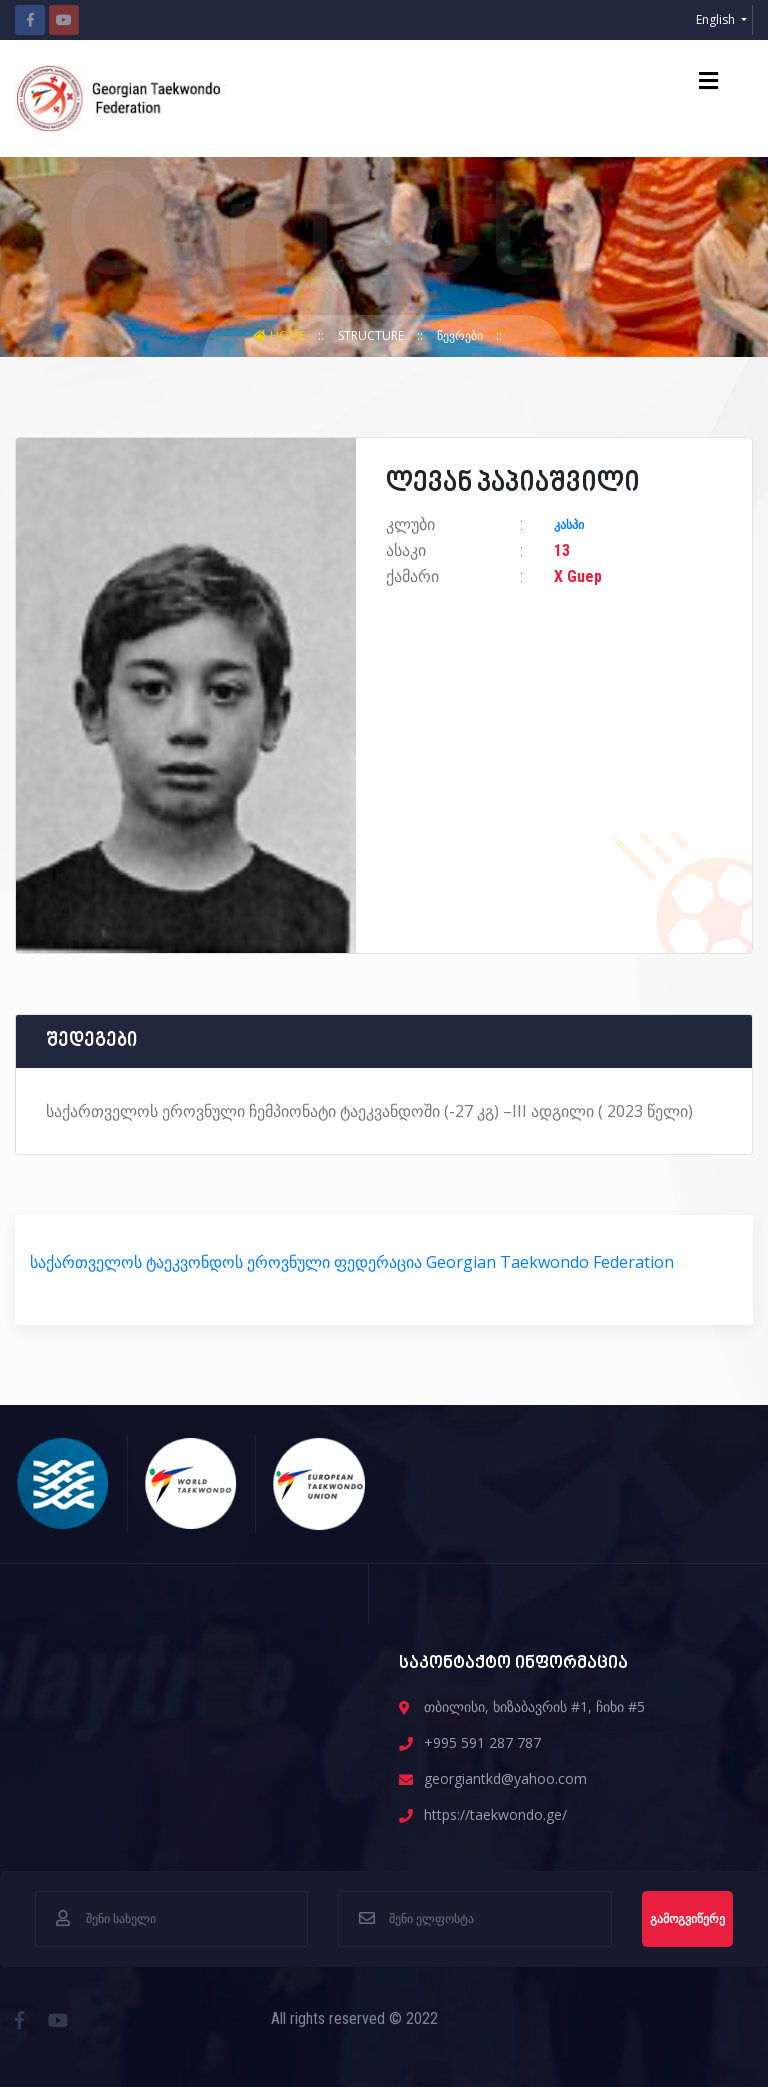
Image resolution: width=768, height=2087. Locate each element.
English (717, 19)
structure (372, 335)
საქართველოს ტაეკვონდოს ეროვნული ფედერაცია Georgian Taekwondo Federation (352, 1262)
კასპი (569, 525)
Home (280, 335)
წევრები (461, 335)
